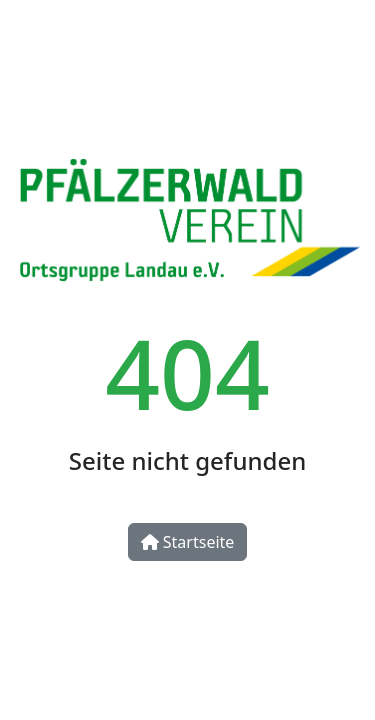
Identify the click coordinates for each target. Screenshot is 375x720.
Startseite (188, 542)
